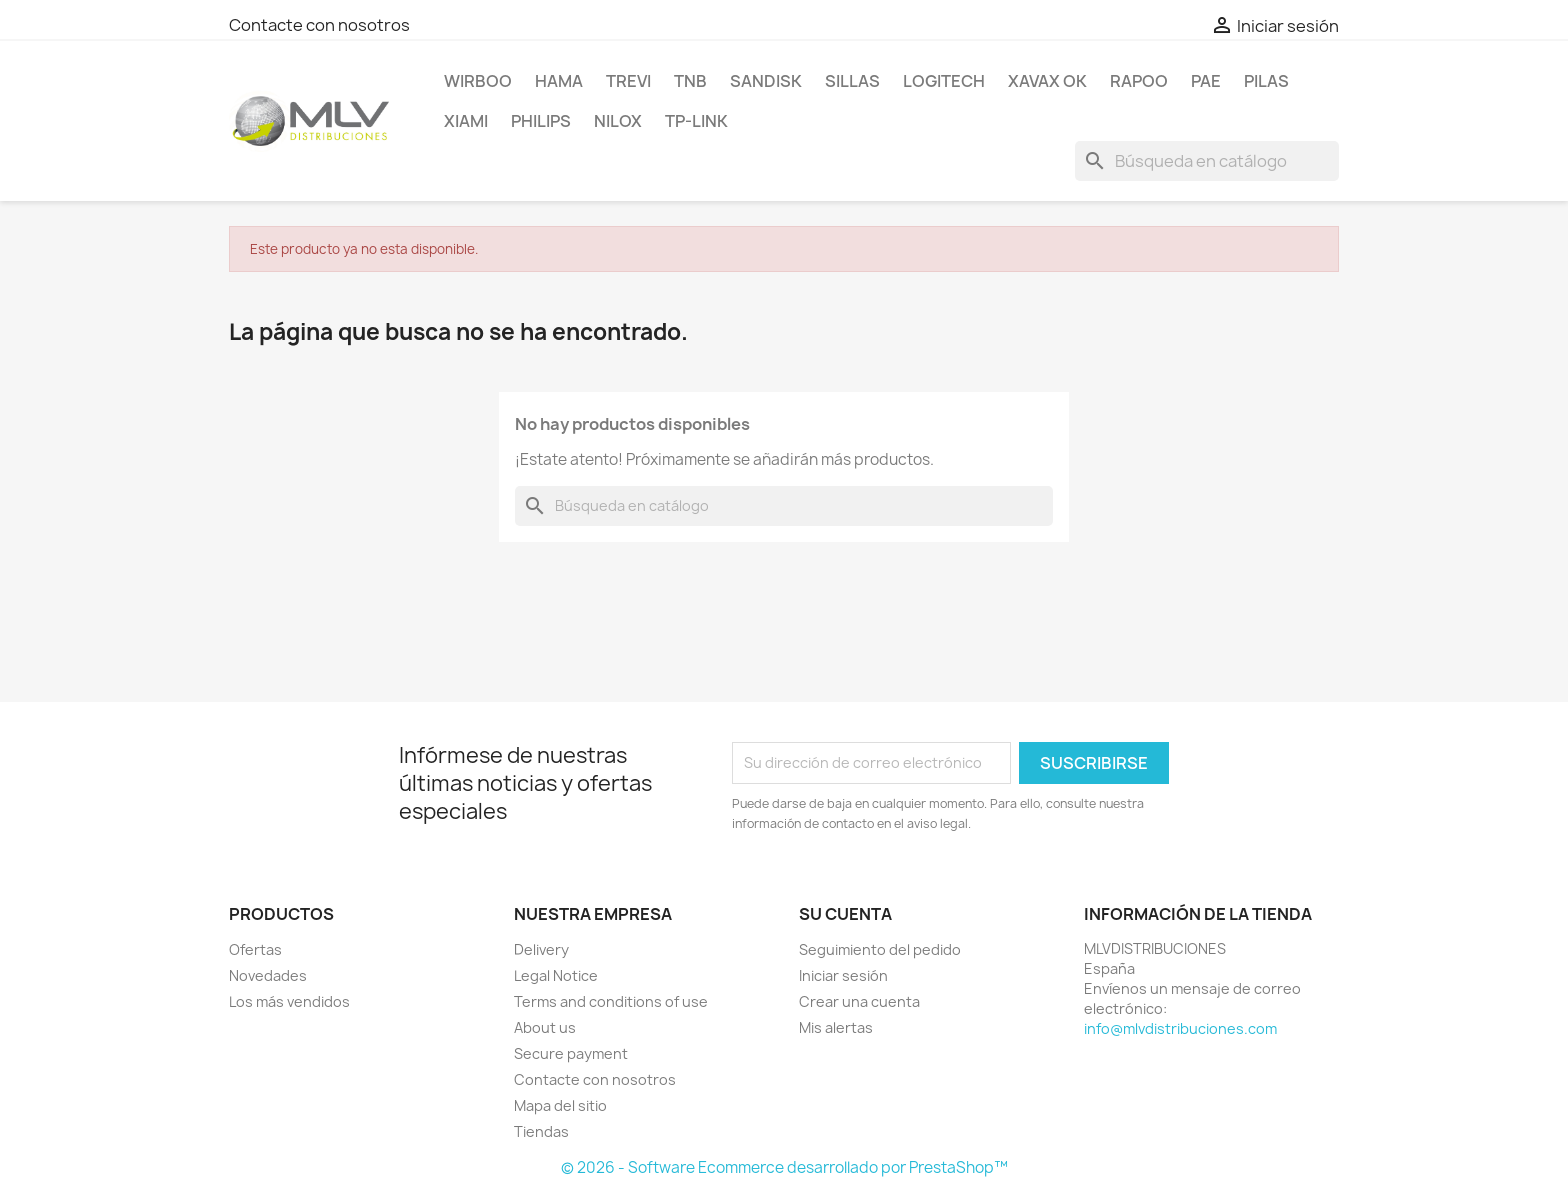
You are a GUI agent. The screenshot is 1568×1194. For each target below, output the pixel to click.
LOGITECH (944, 81)
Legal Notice (556, 975)
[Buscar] (1207, 161)
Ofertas (255, 949)
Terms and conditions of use (611, 1001)
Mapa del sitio (560, 1105)
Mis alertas (836, 1027)
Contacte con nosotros (319, 25)
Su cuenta (845, 914)
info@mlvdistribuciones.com (1180, 1028)
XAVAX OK (1047, 81)
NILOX (618, 121)
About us (545, 1027)
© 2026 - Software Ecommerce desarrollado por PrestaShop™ (784, 1167)
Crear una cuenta (859, 1001)
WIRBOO (478, 81)
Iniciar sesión (843, 975)
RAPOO (1139, 81)
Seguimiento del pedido (880, 949)
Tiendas (541, 1131)
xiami (466, 121)
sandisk (766, 81)
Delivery (541, 949)
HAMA (559, 81)
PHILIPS (541, 121)
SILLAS (852, 81)
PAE (1206, 81)
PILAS (1266, 81)
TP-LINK (696, 121)
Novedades (268, 975)
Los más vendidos (289, 1001)
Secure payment (571, 1053)
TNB (690, 81)
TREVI (628, 81)
